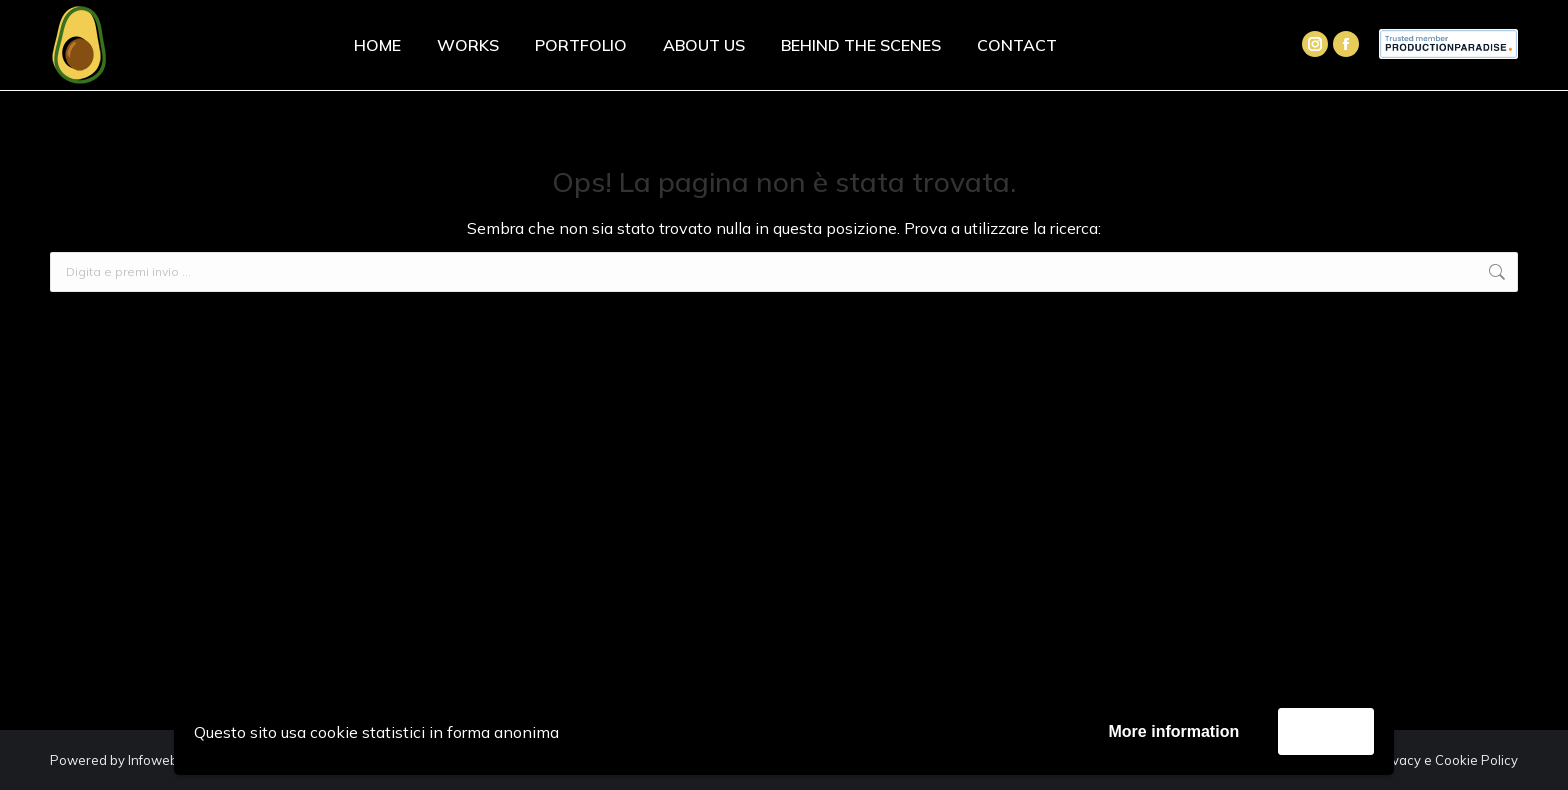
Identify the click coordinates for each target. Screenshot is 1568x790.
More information (1174, 731)
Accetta (1326, 730)
